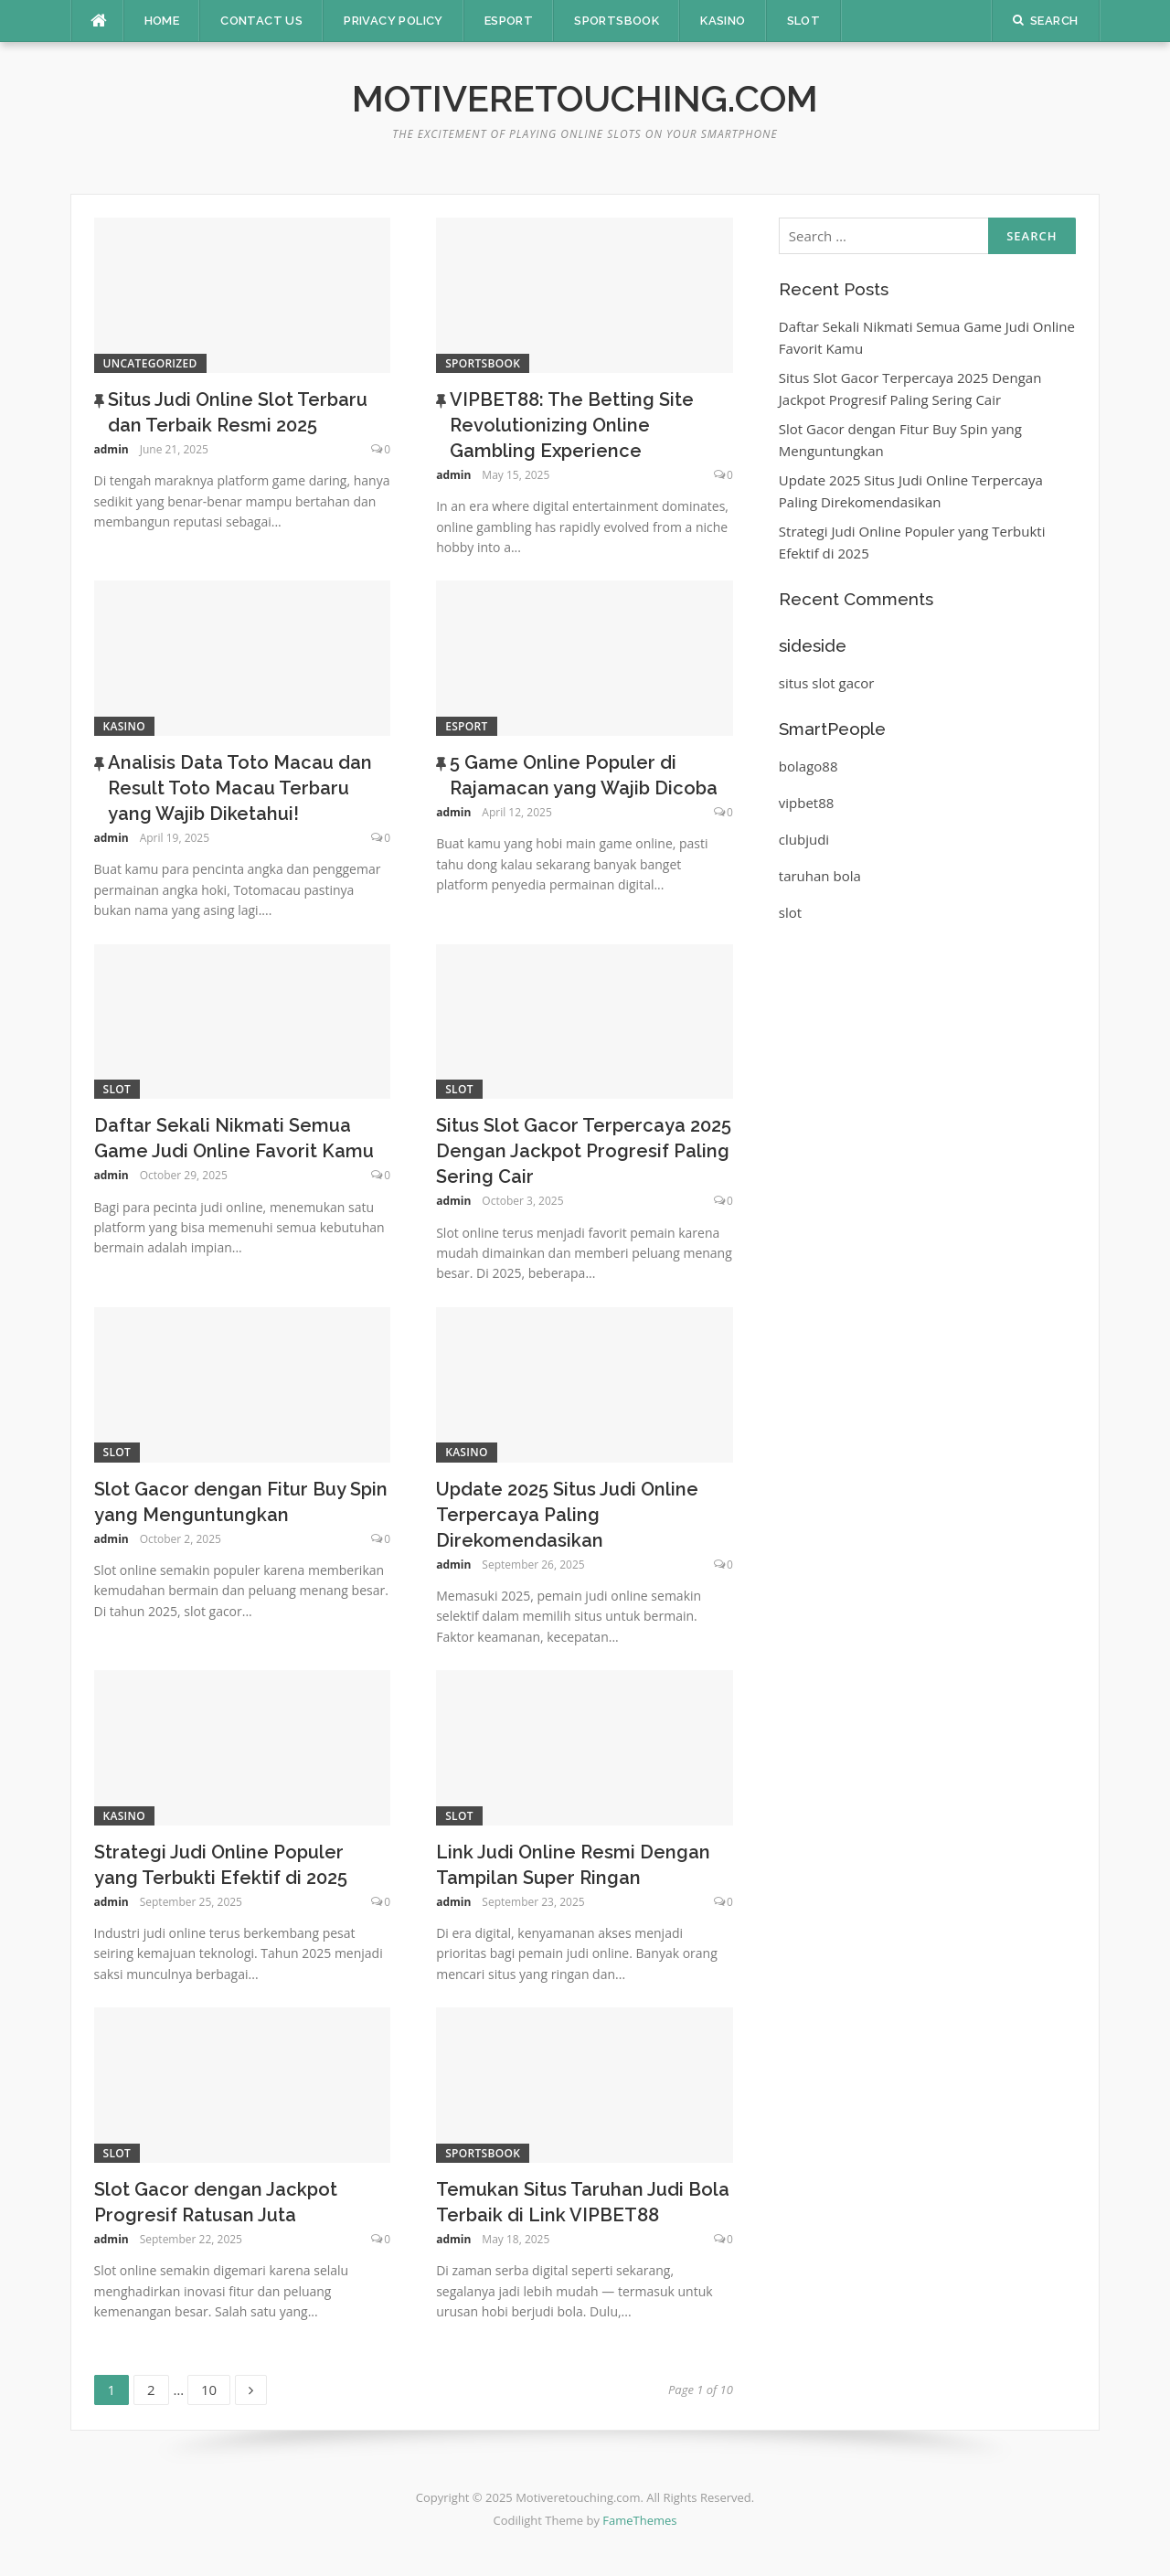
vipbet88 (807, 802)
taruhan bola (820, 876)
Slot (804, 20)
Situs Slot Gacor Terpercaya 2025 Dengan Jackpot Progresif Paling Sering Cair (583, 1150)
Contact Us (261, 20)
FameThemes (639, 2520)
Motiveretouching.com (585, 98)
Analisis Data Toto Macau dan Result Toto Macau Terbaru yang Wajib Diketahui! (240, 788)
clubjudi (804, 839)
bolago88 (808, 766)
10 (215, 2387)
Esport (508, 20)
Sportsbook (616, 20)
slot (790, 912)
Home (162, 20)
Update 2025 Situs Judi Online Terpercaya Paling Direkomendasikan (567, 1514)
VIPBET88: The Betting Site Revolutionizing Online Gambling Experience (572, 425)
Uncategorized (150, 363)
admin (111, 449)
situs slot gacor (827, 683)
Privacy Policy (393, 20)
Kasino (722, 20)
